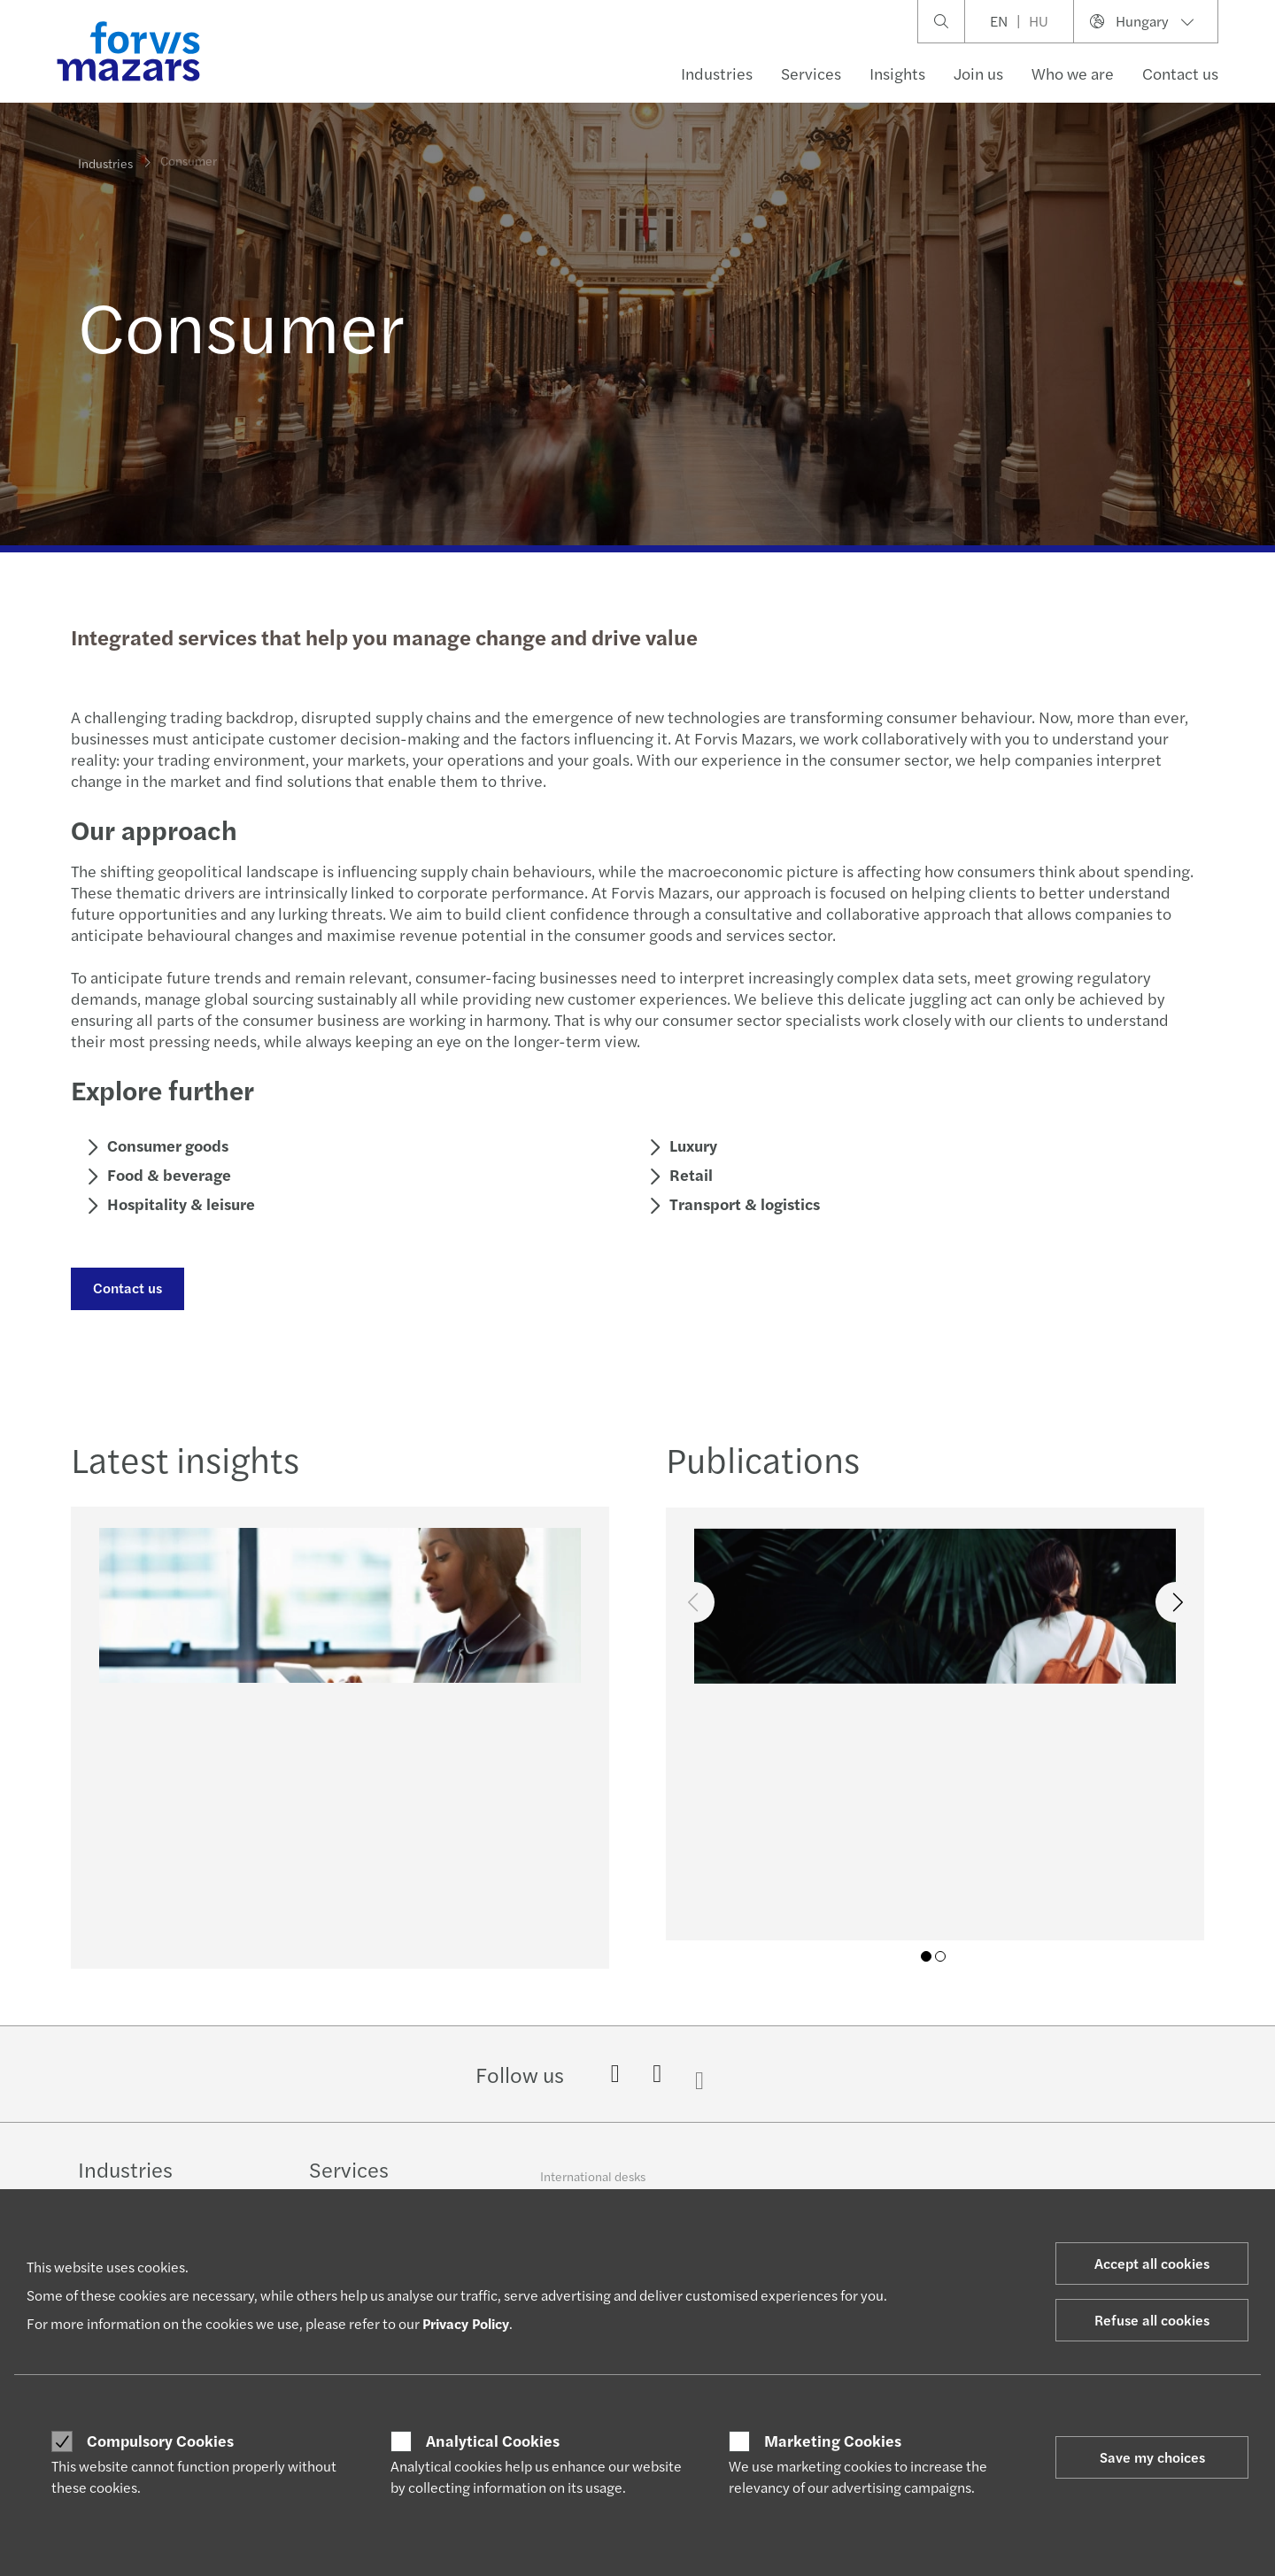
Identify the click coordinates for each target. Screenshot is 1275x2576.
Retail (688, 1174)
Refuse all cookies (1151, 2320)
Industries (717, 73)
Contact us (1180, 73)
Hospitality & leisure (178, 1203)
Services (811, 73)
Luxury (691, 1145)
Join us (978, 73)
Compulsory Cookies (160, 2441)
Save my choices (1152, 2457)
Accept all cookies (1151, 2263)
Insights (897, 73)
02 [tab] (940, 1956)
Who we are (1073, 73)
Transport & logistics (742, 1203)
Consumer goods (165, 1145)
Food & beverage (166, 1174)
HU (1038, 21)
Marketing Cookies (832, 2441)
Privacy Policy (465, 2323)
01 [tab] (926, 1956)
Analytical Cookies (493, 2441)
